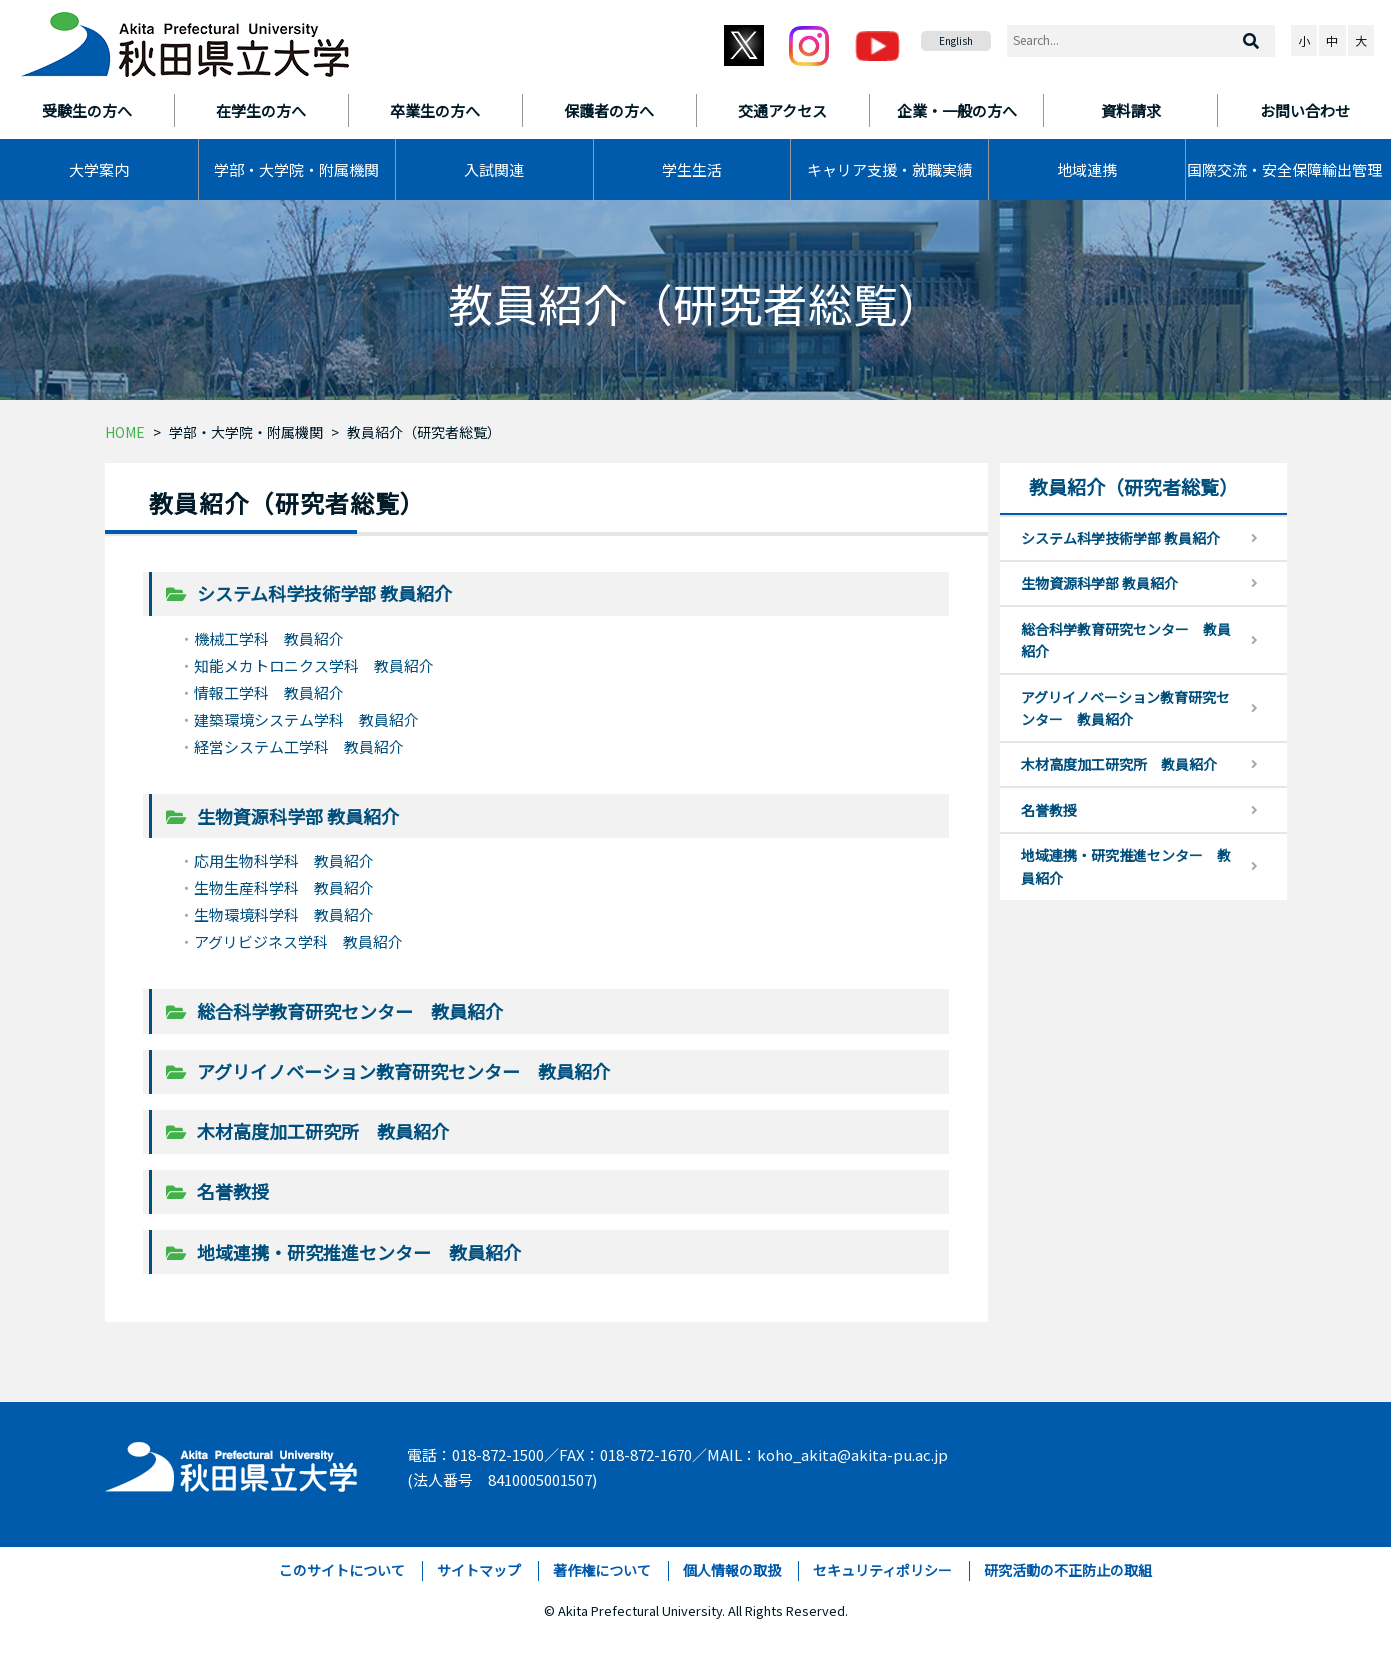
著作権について (602, 1570)
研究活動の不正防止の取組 (1068, 1570)
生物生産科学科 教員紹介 (284, 887)
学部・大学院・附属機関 (296, 169)
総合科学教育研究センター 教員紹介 (350, 1011)
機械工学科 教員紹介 (269, 638)
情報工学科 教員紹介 (269, 692)
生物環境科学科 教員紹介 (284, 914)
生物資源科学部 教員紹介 (298, 816)
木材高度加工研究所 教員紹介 (323, 1131)
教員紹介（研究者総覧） (424, 432)
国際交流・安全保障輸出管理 (1284, 169)
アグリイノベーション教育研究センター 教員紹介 (403, 1071)
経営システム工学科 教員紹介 (299, 746)
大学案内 (99, 169)
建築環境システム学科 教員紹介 (306, 719)
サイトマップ (479, 1570)
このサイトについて (342, 1570)
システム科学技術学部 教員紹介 (324, 593)
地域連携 (1087, 169)
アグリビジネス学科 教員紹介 (298, 941)
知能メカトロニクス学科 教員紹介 (314, 665)
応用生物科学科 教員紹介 (284, 860)
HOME (125, 432)
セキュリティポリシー (882, 1570)
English (956, 40)
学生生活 (692, 169)
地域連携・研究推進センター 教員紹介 (359, 1252)
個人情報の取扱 (732, 1570)
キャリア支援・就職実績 (889, 169)
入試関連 (494, 169)
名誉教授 (233, 1191)
